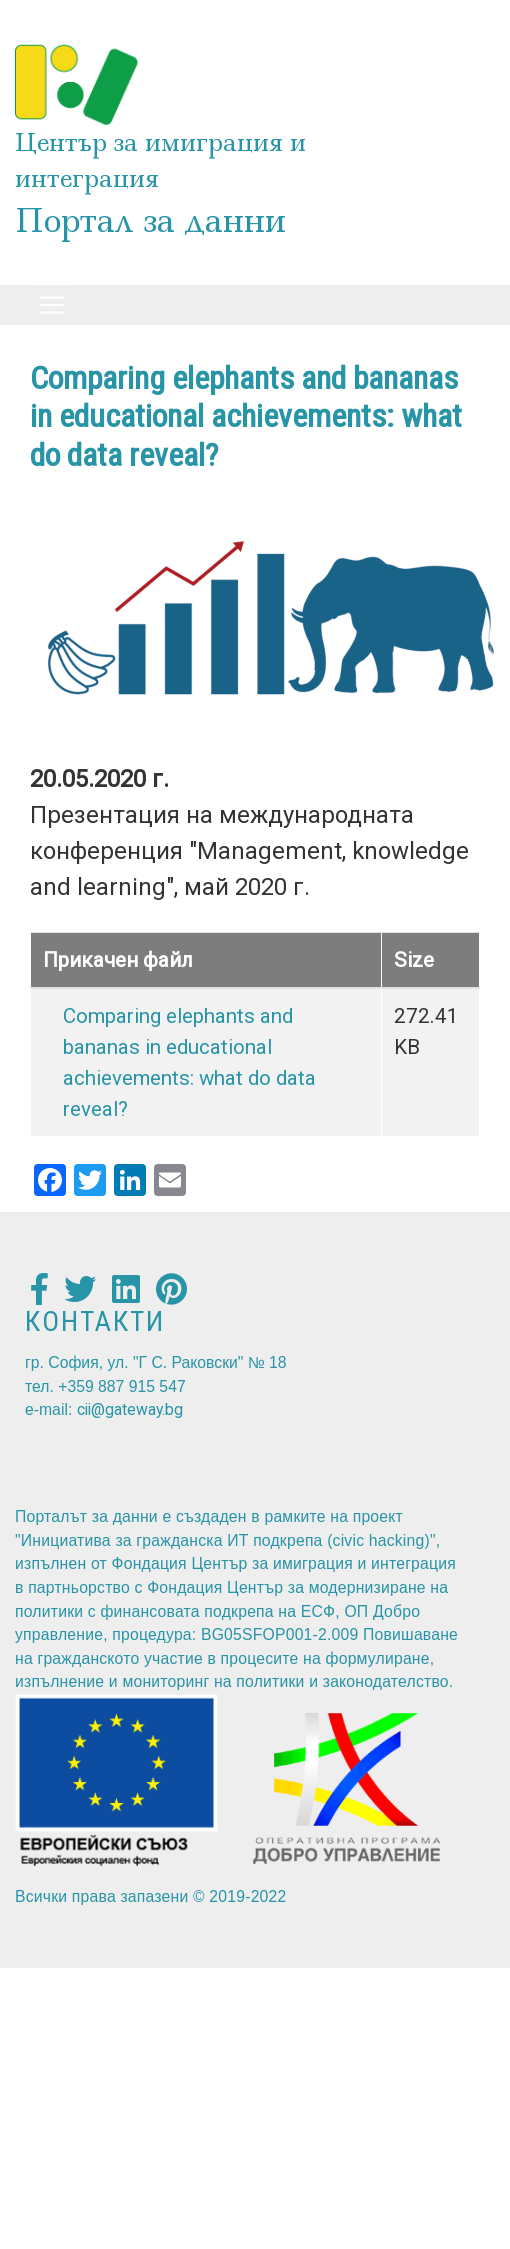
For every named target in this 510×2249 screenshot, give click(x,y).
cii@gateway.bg (130, 1409)
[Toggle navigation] (52, 305)
